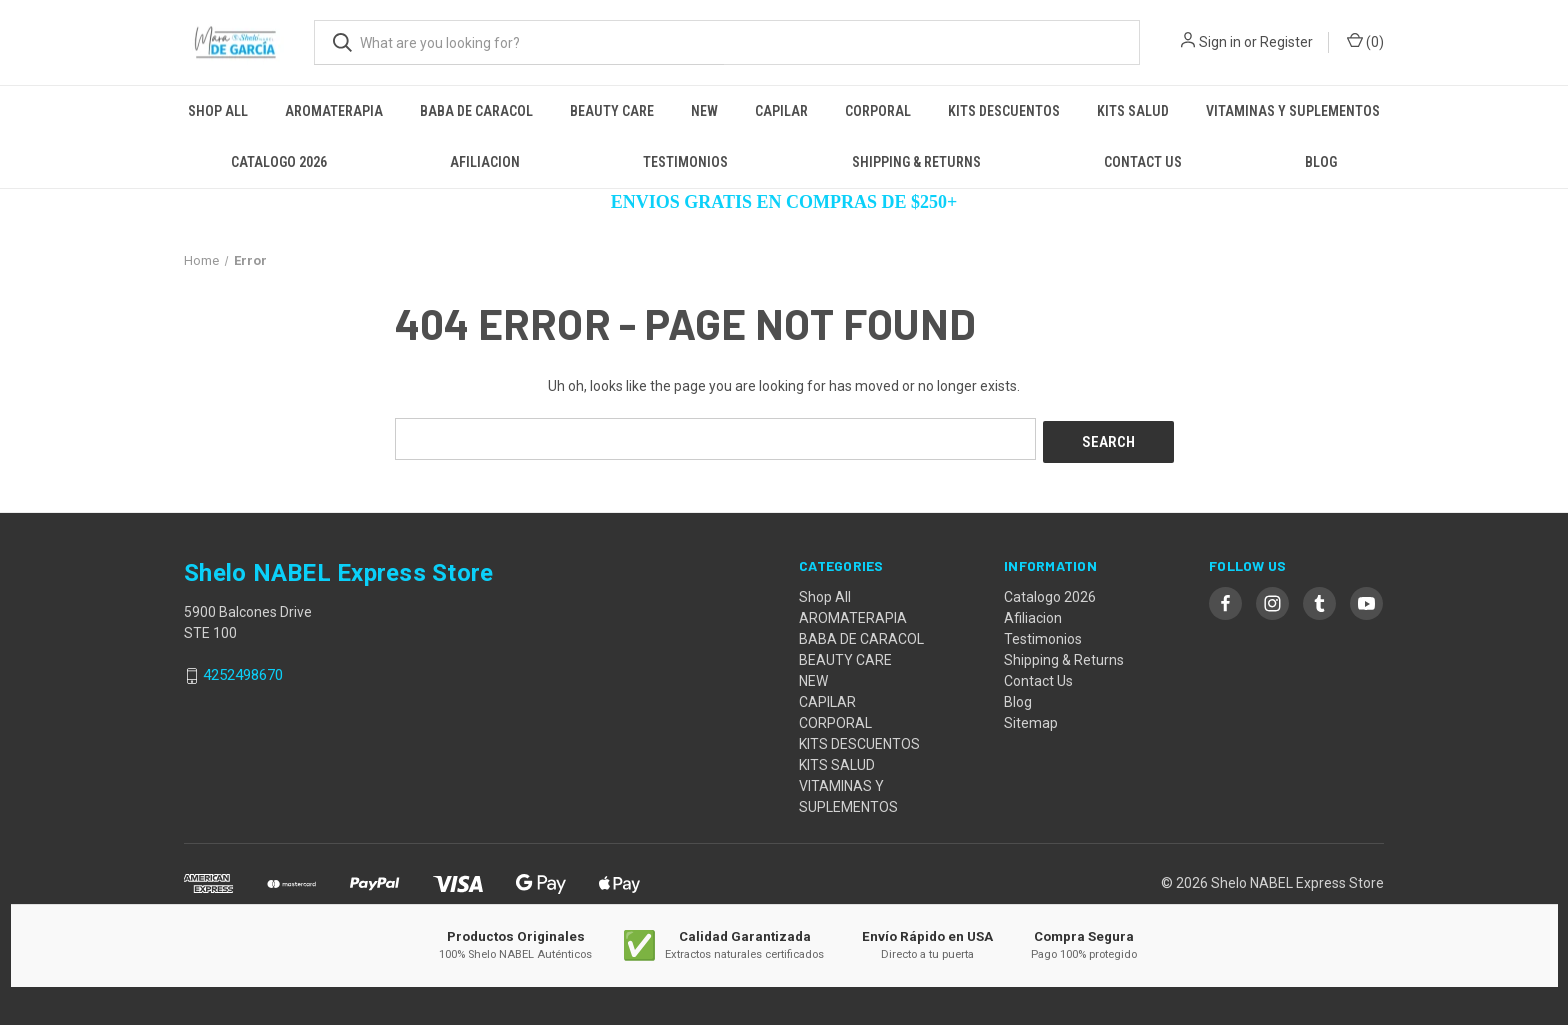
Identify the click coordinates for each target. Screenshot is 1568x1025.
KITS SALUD (1133, 111)
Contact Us (1143, 162)
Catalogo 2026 (279, 162)
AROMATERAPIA (334, 111)
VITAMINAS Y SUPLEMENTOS (1293, 111)
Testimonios (685, 162)
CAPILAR (781, 111)
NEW (704, 111)
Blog (1321, 162)
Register (1286, 42)
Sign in (1220, 42)
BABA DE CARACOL (476, 111)
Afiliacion (485, 162)
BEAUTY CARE (612, 111)
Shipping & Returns (916, 162)
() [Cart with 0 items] (1365, 41)
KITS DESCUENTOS (1004, 111)
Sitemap (1031, 719)
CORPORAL (878, 111)
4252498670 (243, 672)
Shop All (218, 111)
